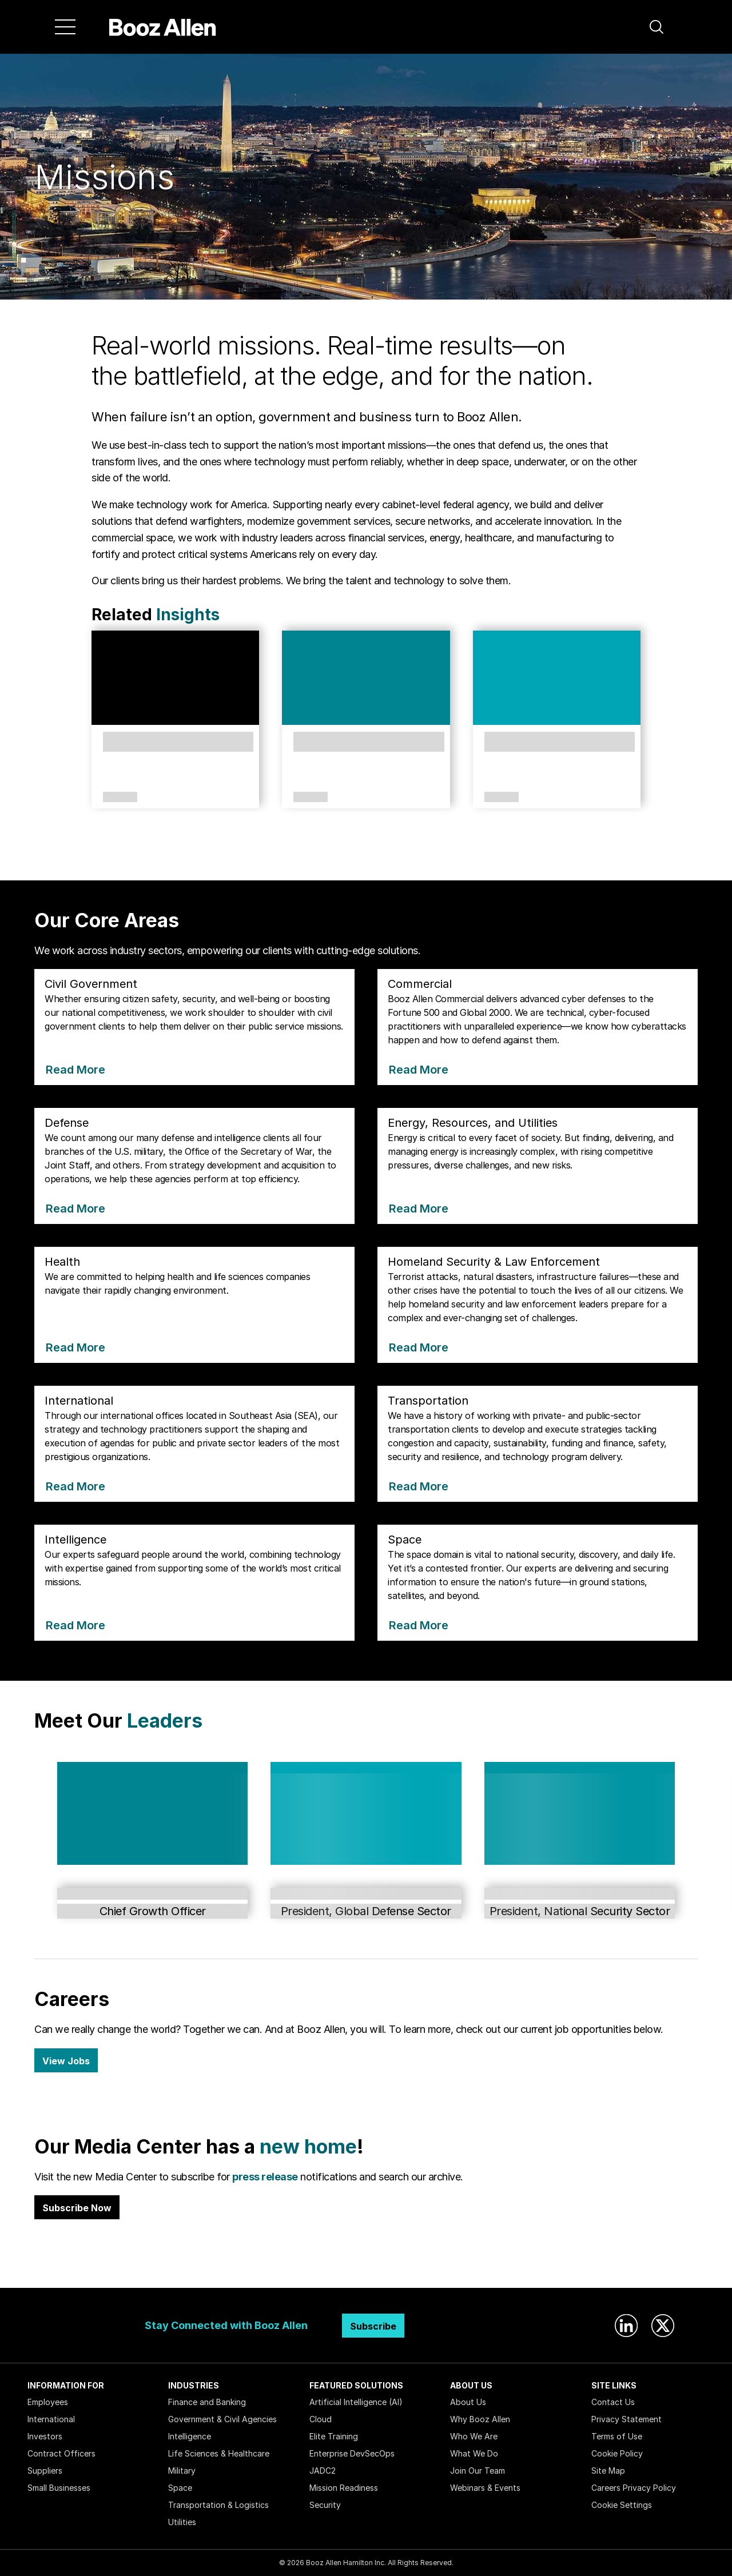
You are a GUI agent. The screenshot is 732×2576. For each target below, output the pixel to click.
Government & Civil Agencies (222, 2419)
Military (182, 2470)
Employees (47, 2402)
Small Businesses (58, 2488)
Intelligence (189, 2436)
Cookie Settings (621, 2505)
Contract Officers (61, 2453)
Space (180, 2488)
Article (120, 797)
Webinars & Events (485, 2488)
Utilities (182, 2522)
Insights (188, 614)
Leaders (164, 1720)
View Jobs (66, 2061)
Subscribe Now (77, 2208)
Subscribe (373, 2326)
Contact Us (613, 2402)
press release (265, 2177)
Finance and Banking (207, 2402)
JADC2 (322, 2470)
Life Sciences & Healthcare (218, 2453)
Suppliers (44, 2470)
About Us (468, 2402)
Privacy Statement (626, 2419)
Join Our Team (477, 2470)
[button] (656, 27)
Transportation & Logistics (218, 2505)
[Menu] (65, 27)
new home (308, 2146)
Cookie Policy (617, 2453)
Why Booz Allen (480, 2419)
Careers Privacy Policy (633, 2488)
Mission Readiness (343, 2488)
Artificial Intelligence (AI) (356, 2402)
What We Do (474, 2453)
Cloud (320, 2419)
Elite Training (333, 2436)
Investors (44, 2436)
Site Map (608, 2470)
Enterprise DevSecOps (352, 2453)
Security (325, 2505)
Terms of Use (616, 2436)
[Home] (162, 27)
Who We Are (474, 2436)
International (51, 2419)
